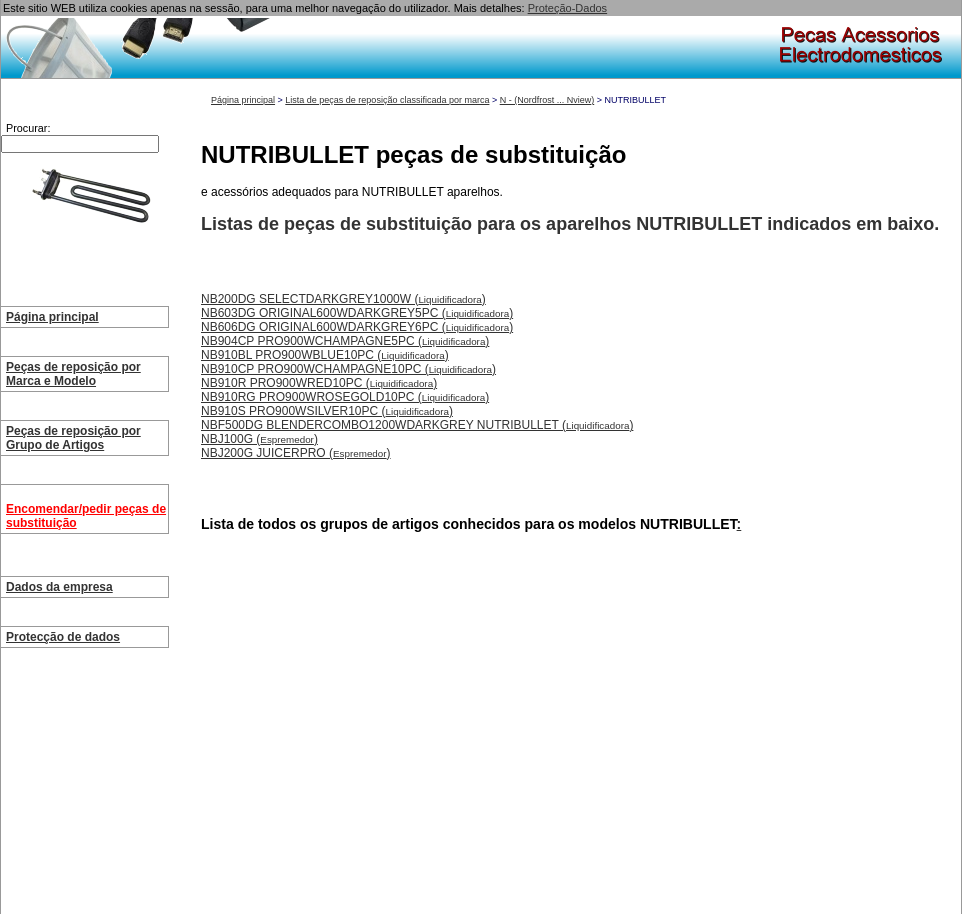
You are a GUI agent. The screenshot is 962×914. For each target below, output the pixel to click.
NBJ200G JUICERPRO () (296, 453)
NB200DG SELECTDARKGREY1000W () (343, 299)
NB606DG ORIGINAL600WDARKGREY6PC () (357, 327)
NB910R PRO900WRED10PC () (319, 383)
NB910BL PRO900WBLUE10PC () (325, 355)
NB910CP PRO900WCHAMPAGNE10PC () (348, 369)
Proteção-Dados (568, 8)
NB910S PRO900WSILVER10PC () (327, 411)
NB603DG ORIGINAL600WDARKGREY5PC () (357, 313)
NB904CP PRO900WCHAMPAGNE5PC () (345, 341)
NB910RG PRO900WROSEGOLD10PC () (345, 397)
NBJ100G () (259, 439)
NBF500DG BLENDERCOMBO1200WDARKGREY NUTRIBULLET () (417, 425)
